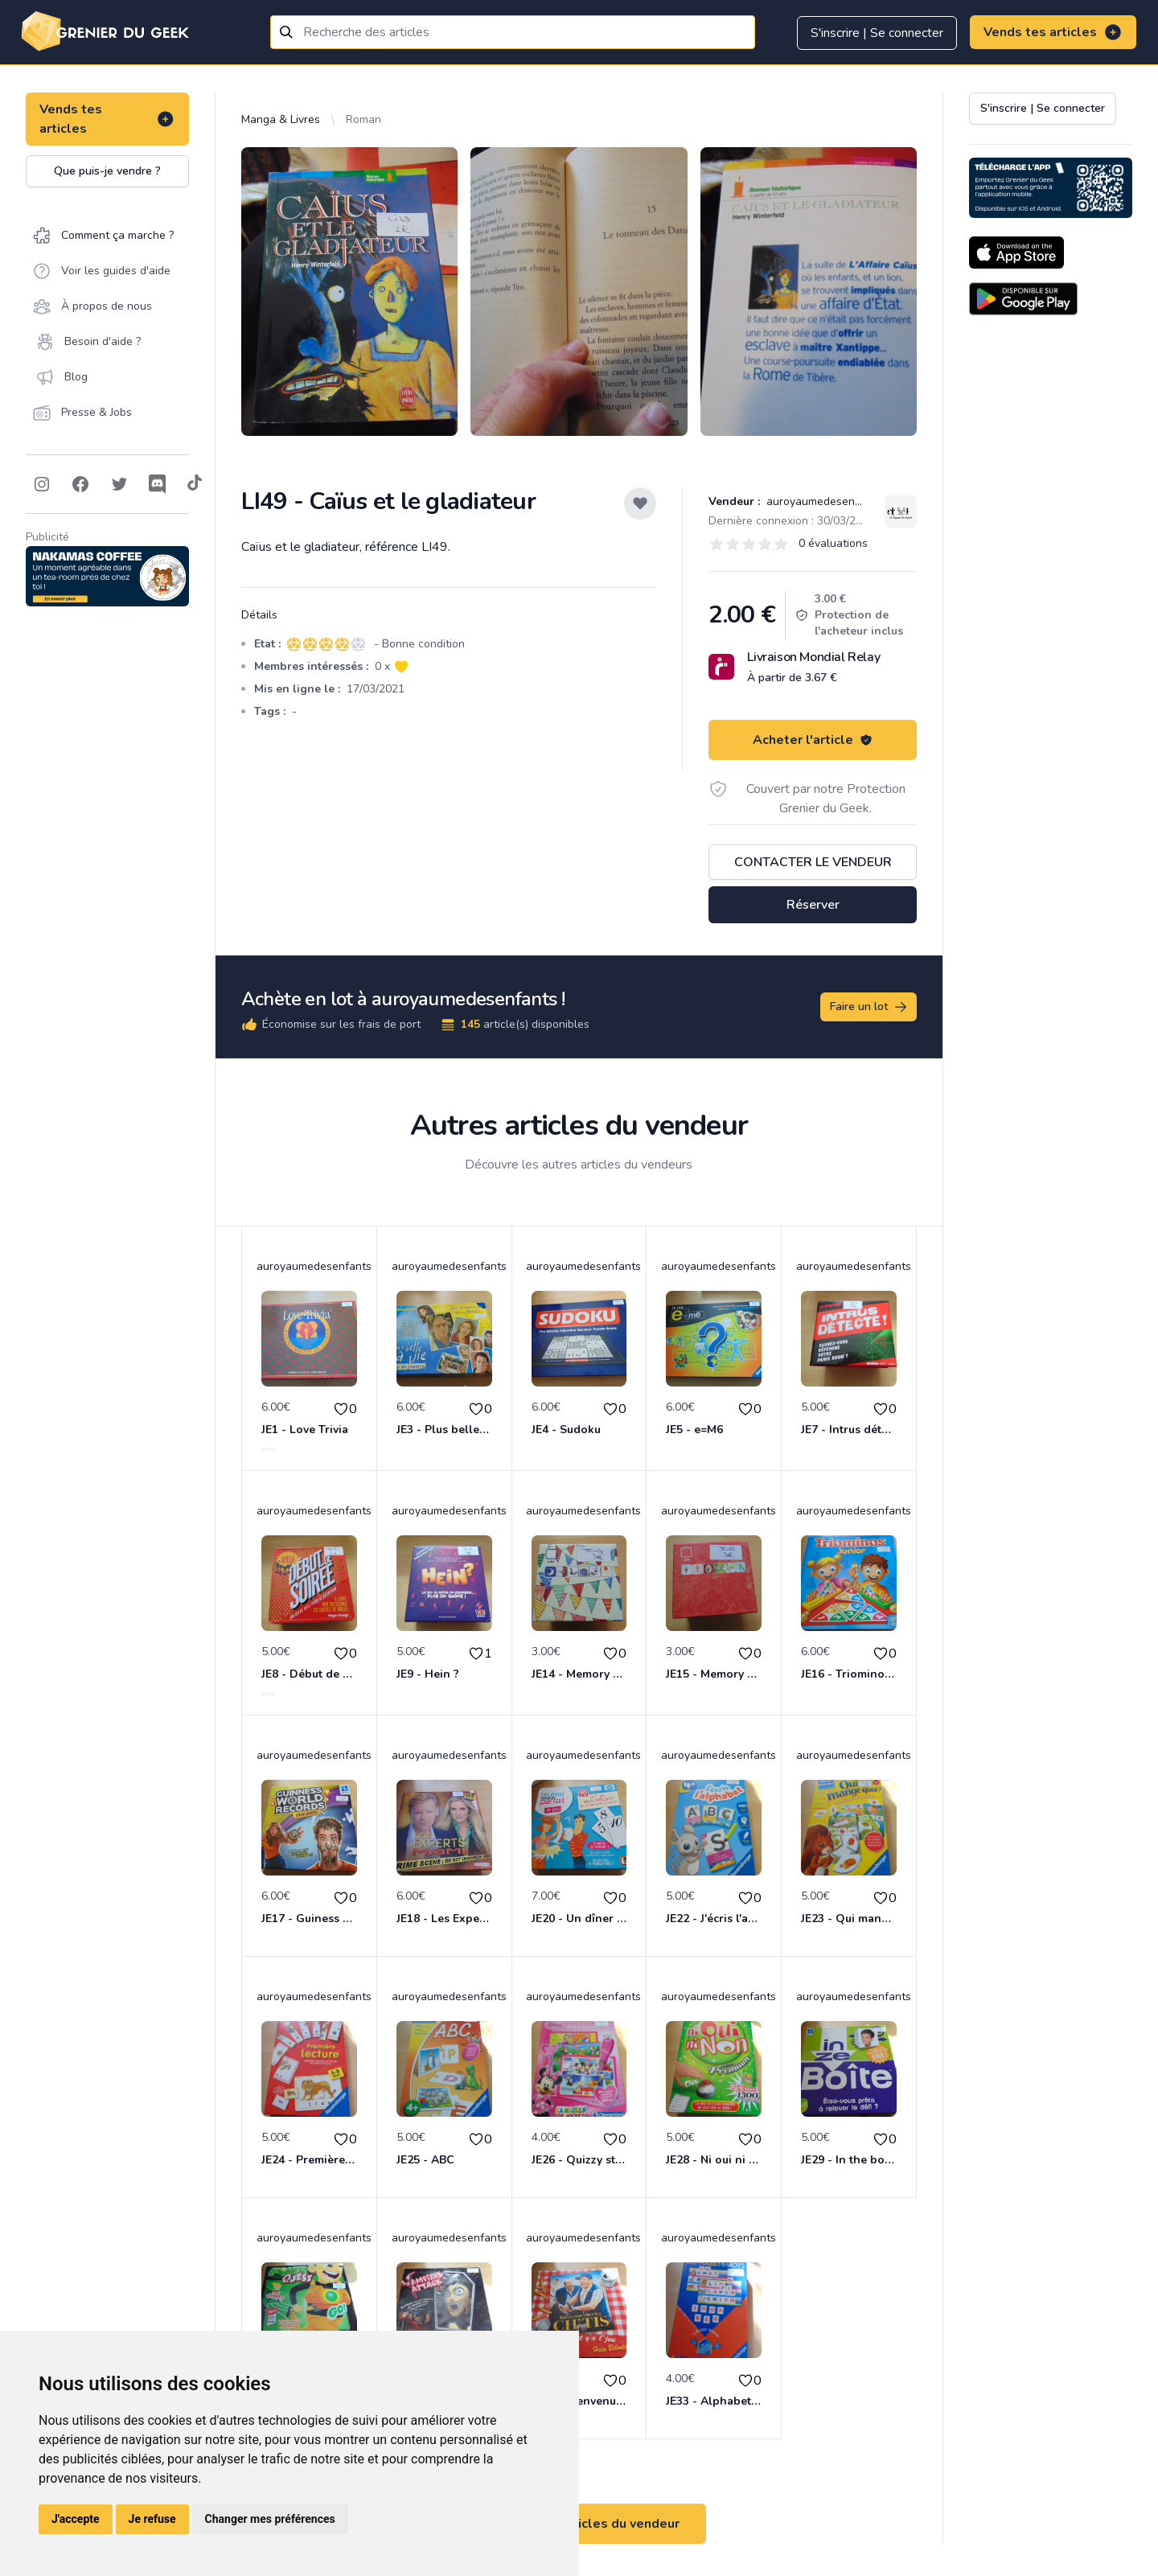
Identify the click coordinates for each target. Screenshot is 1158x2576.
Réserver (813, 905)
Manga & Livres (280, 119)
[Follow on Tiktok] (194, 484)
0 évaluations (833, 543)
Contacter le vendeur (813, 862)
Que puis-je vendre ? (107, 171)
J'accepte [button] (75, 2518)
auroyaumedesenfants (822, 501)
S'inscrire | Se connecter (877, 33)
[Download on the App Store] (1016, 252)
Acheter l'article (813, 740)
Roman (363, 119)
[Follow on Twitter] (119, 484)
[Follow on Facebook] (80, 484)
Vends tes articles (1053, 32)
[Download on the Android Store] (1023, 298)
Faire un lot (869, 1007)
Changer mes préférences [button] (270, 2518)
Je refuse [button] (152, 2518)
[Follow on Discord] (157, 484)
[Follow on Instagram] (42, 484)
